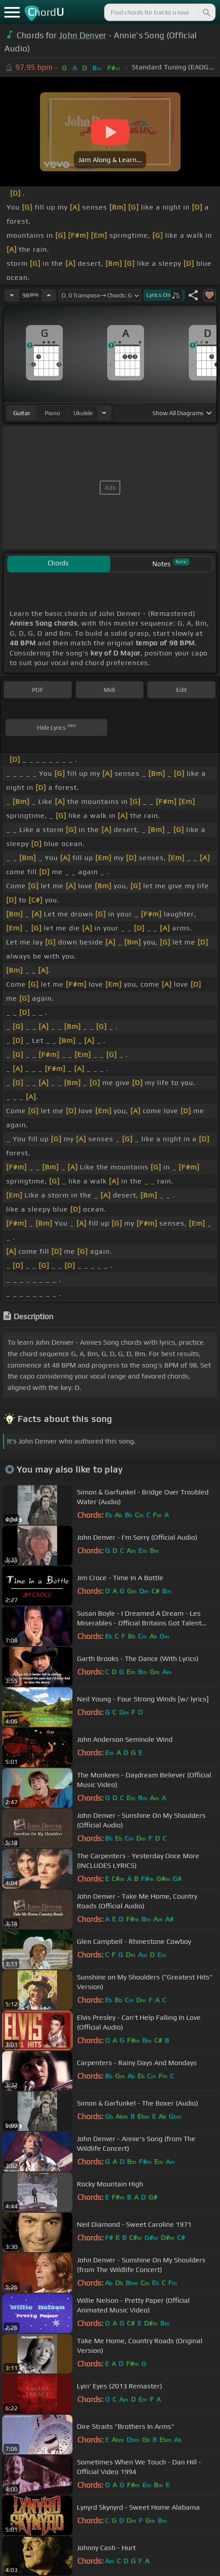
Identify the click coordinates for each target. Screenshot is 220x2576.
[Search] (206, 12)
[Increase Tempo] (48, 295)
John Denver (83, 35)
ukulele (83, 412)
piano (52, 412)
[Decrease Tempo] (11, 295)
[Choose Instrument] (104, 413)
